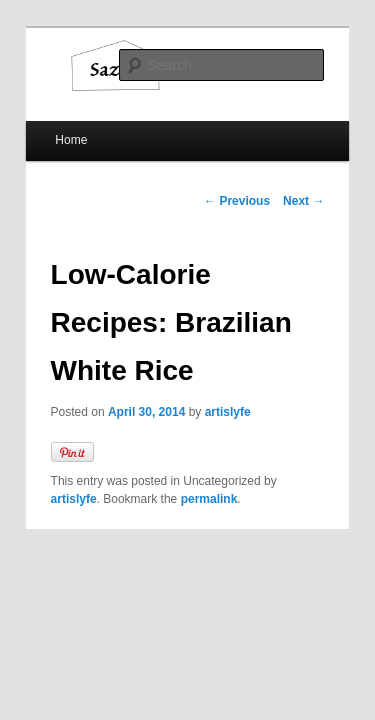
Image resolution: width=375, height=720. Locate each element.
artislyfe (206, 351)
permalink (134, 438)
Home (49, 127)
